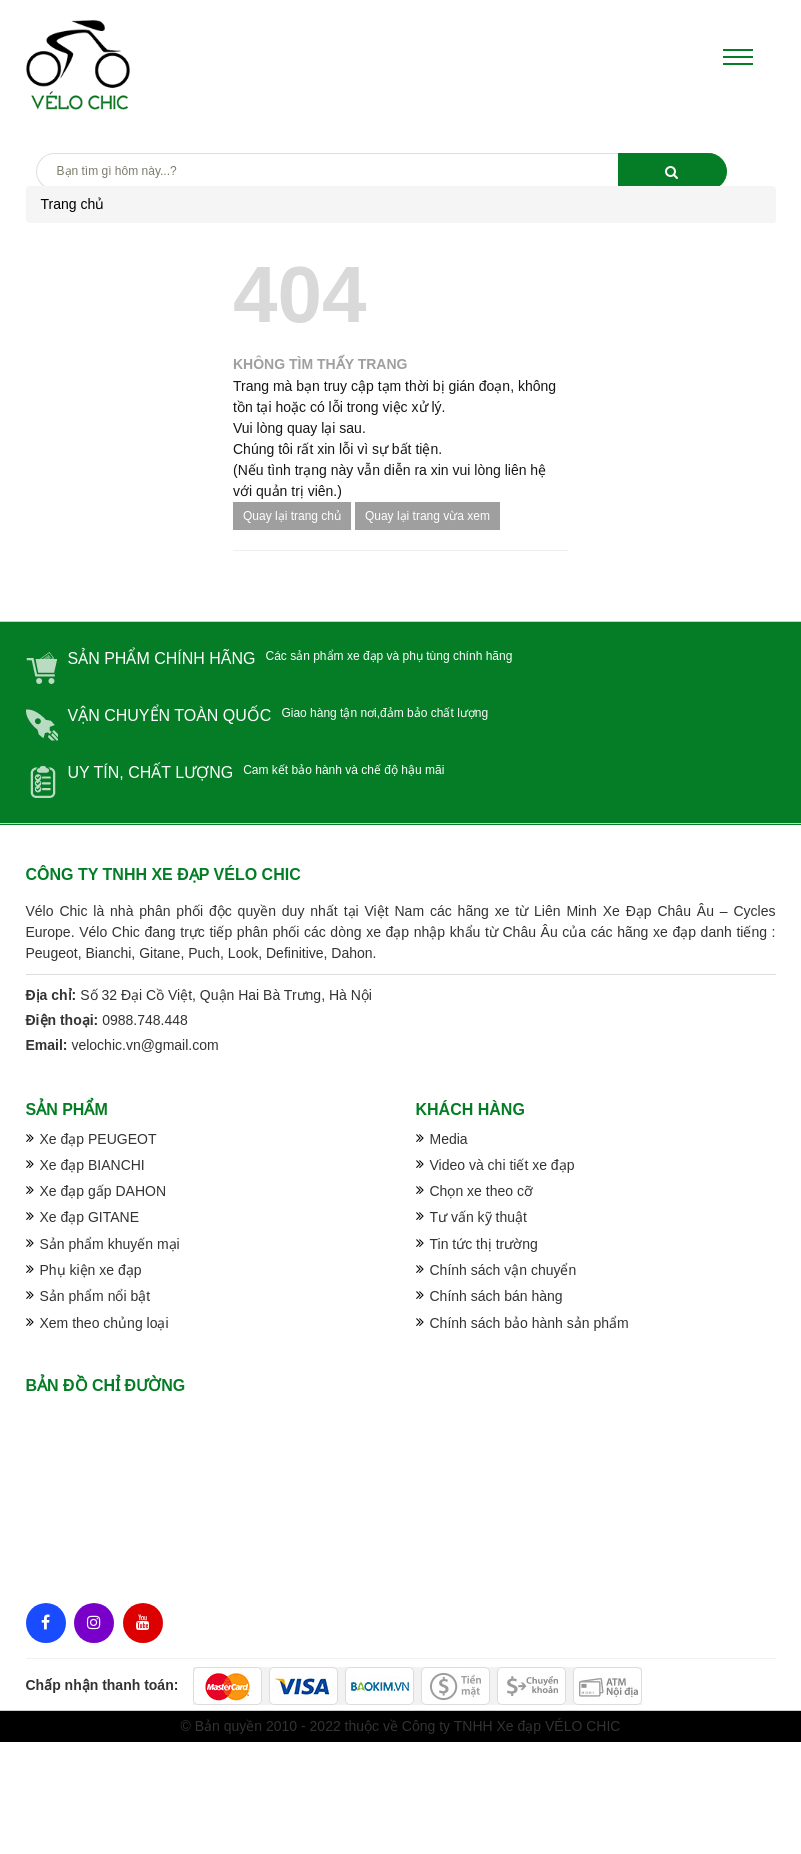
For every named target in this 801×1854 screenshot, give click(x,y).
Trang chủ (73, 204)
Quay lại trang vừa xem (427, 516)
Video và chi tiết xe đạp (502, 1165)
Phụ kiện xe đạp (91, 1270)
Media (449, 1139)
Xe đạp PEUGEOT (98, 1139)
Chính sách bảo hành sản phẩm (529, 1323)
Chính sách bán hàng (496, 1296)
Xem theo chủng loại (104, 1323)
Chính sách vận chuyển (503, 1270)
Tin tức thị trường (484, 1244)
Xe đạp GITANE (90, 1217)
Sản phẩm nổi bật (95, 1296)
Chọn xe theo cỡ (481, 1191)
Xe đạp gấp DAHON (103, 1191)
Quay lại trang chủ (292, 516)
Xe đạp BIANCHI (92, 1165)
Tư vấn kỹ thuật (478, 1217)
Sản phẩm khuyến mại (110, 1244)
